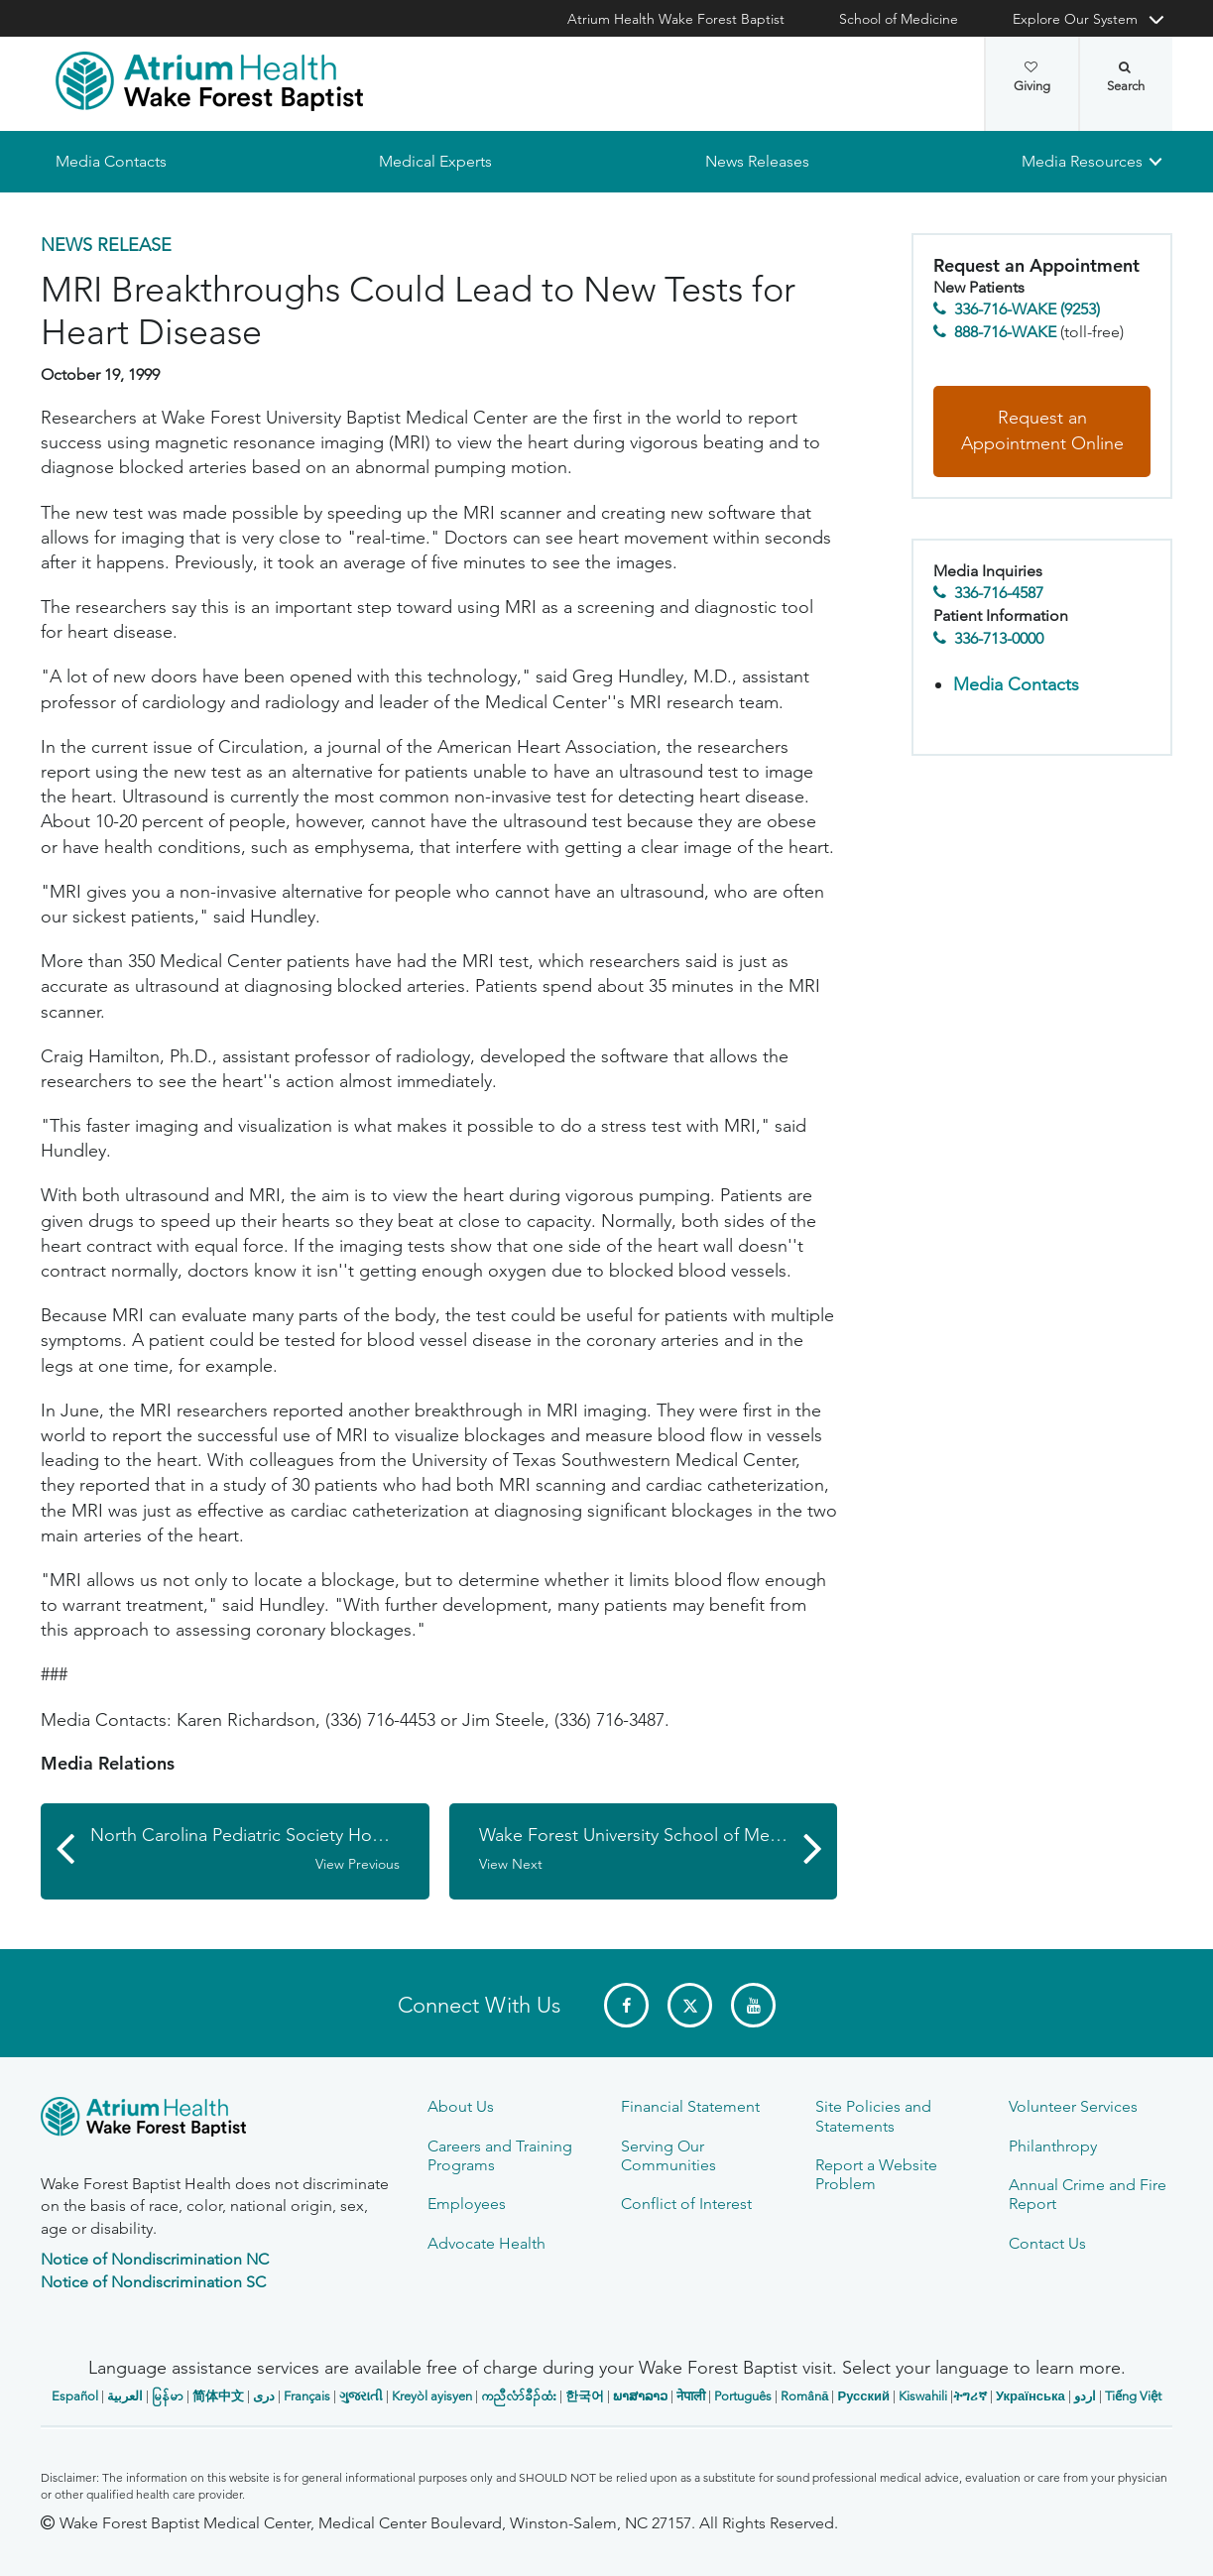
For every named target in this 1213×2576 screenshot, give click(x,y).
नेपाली (690, 2396)
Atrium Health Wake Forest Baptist (676, 19)
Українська (1030, 2396)
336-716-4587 (998, 593)
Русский (863, 2396)
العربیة (125, 2396)
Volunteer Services (1073, 2106)
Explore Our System (1075, 19)
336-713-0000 (998, 638)
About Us (460, 2106)
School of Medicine (898, 19)
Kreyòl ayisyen (432, 2396)
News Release (106, 245)
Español (75, 2396)
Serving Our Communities (668, 2155)
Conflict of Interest (686, 2203)
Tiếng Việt (1133, 2396)
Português (743, 2396)
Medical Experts (435, 161)
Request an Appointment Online (1042, 431)
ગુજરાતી (361, 2396)
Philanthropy (1053, 2146)
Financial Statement (690, 2106)
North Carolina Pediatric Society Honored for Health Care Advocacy (259, 1850)
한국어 (584, 2396)
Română (804, 2396)
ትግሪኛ (970, 2396)
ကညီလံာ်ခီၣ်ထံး (518, 2396)
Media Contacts (111, 161)
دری (264, 2396)
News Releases (757, 161)
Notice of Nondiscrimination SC (153, 2281)
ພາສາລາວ (640, 2396)
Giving (1032, 77)
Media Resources (1082, 161)
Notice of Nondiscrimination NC (155, 2259)
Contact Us (1047, 2243)
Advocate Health (486, 2243)
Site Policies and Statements (873, 2116)
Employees (466, 2203)
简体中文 (218, 2396)
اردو (1085, 2396)
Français (307, 2396)
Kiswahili (923, 2396)
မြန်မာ (167, 2396)
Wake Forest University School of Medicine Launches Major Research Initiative (658, 1850)
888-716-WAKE (1005, 331)
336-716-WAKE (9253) (1027, 310)
